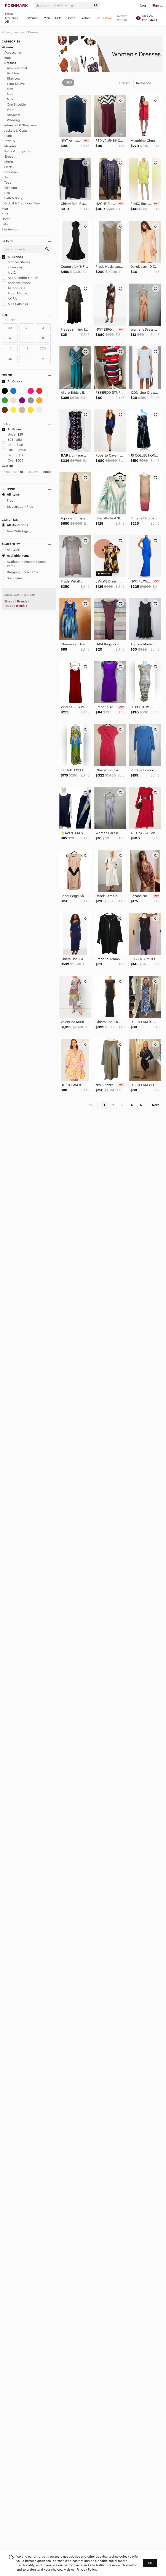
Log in (145, 5)
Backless (13, 73)
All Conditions (15, 525)
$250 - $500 (14, 455)
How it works (122, 18)
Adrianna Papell (16, 283)
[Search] (72, 5)
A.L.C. (9, 272)
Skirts (8, 167)
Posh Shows (104, 18)
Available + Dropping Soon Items (24, 564)
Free (7, 500)
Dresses (33, 32)
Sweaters (11, 172)
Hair (7, 193)
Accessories (13, 52)
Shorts (9, 162)
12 (26, 348)
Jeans (8, 136)
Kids (58, 18)
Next (155, 1105)
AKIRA (9, 298)
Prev (90, 1105)
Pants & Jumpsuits (17, 151)
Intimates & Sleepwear (20, 125)
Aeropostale (13, 288)
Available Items (15, 556)
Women (33, 18)
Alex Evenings (15, 304)
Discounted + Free (17, 507)
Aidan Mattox (14, 293)
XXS (43, 348)
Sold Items (12, 578)
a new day (12, 267)
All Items (11, 494)
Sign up (157, 5)
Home (71, 18)
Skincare (10, 188)
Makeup (10, 146)
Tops (7, 182)
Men (47, 18)
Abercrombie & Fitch (20, 278)
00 (10, 328)
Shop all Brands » (17, 601)
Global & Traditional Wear (23, 203)
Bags (8, 58)
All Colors (12, 381)
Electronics (10, 229)
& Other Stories (16, 262)
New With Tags (15, 531)
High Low (13, 78)
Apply (47, 472)
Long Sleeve (16, 84)
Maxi (10, 89)
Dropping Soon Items (20, 572)
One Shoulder (17, 104)
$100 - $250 (14, 450)
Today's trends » (16, 606)
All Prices (12, 429)
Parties (85, 18)
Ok (150, 2563)
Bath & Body (13, 198)
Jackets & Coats (15, 130)
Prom (10, 110)
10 (9, 348)
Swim (8, 177)
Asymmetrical (17, 68)
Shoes (8, 156)
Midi (10, 94)
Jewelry (9, 141)
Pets (5, 224)
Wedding (13, 120)
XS (10, 359)
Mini (10, 99)
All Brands (12, 257)
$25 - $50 (12, 440)
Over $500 (13, 460)
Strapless (14, 115)
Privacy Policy (86, 2569)
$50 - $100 (13, 445)
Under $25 (12, 434)
